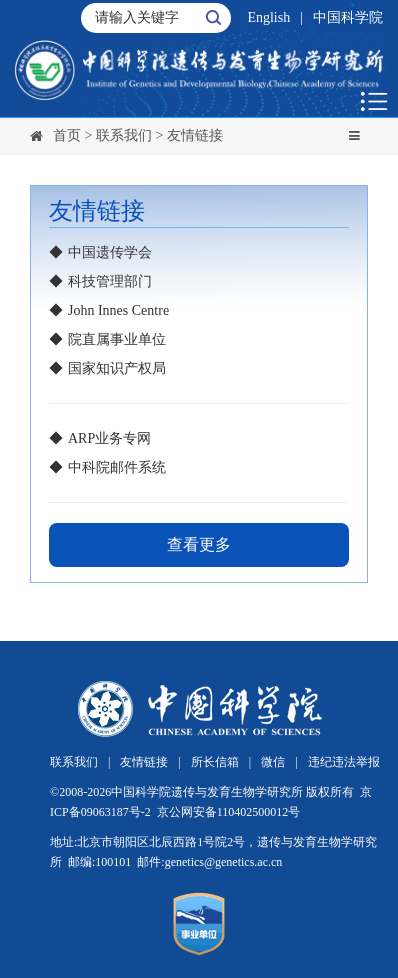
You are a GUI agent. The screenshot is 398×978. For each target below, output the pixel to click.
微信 (273, 762)
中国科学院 (348, 17)
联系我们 (124, 135)
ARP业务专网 (109, 438)
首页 (67, 135)
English (268, 17)
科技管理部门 (110, 281)
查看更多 (199, 544)
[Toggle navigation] (354, 136)
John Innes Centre (118, 310)
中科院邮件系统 (117, 467)
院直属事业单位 (117, 339)
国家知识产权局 (117, 368)
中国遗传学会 (110, 252)
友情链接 (195, 135)
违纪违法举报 (344, 762)
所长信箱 (215, 762)
